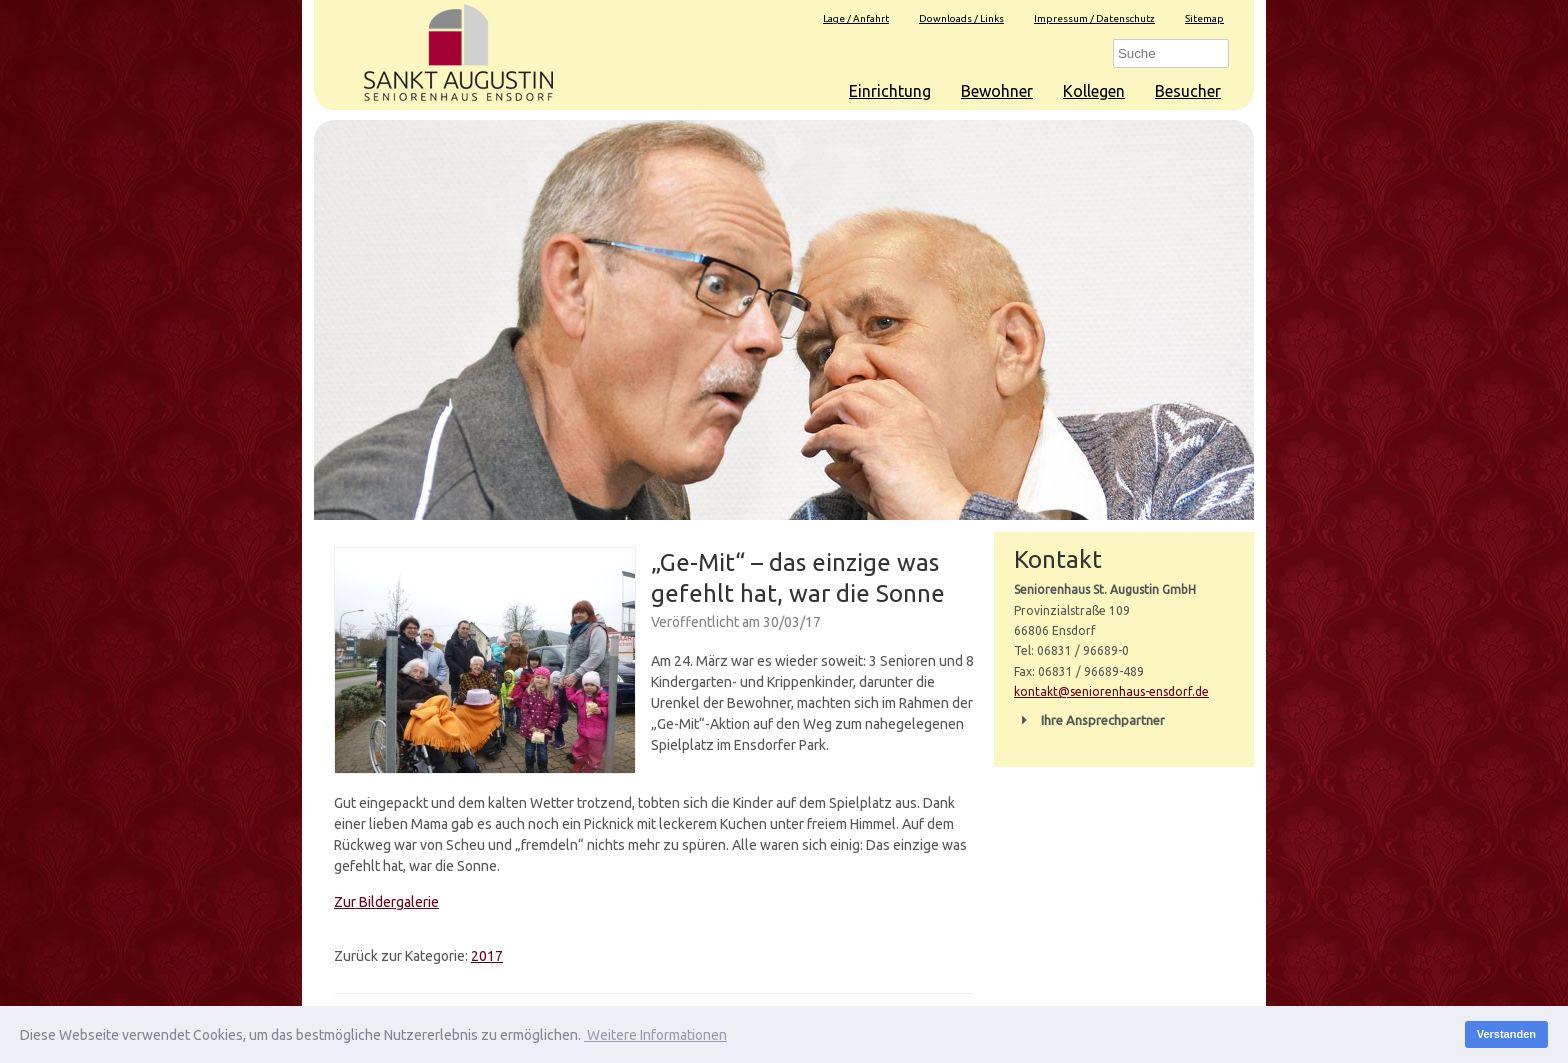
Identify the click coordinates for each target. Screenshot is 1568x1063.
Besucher (1188, 91)
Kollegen (1094, 91)
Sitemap (1204, 18)
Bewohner (997, 91)
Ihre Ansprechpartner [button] (1089, 720)
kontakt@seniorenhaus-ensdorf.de (1111, 691)
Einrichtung (890, 91)
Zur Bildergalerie (386, 902)
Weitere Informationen (655, 1035)
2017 (487, 956)
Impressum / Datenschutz (1094, 18)
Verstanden (1506, 1034)
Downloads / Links (961, 18)
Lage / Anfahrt (856, 18)
